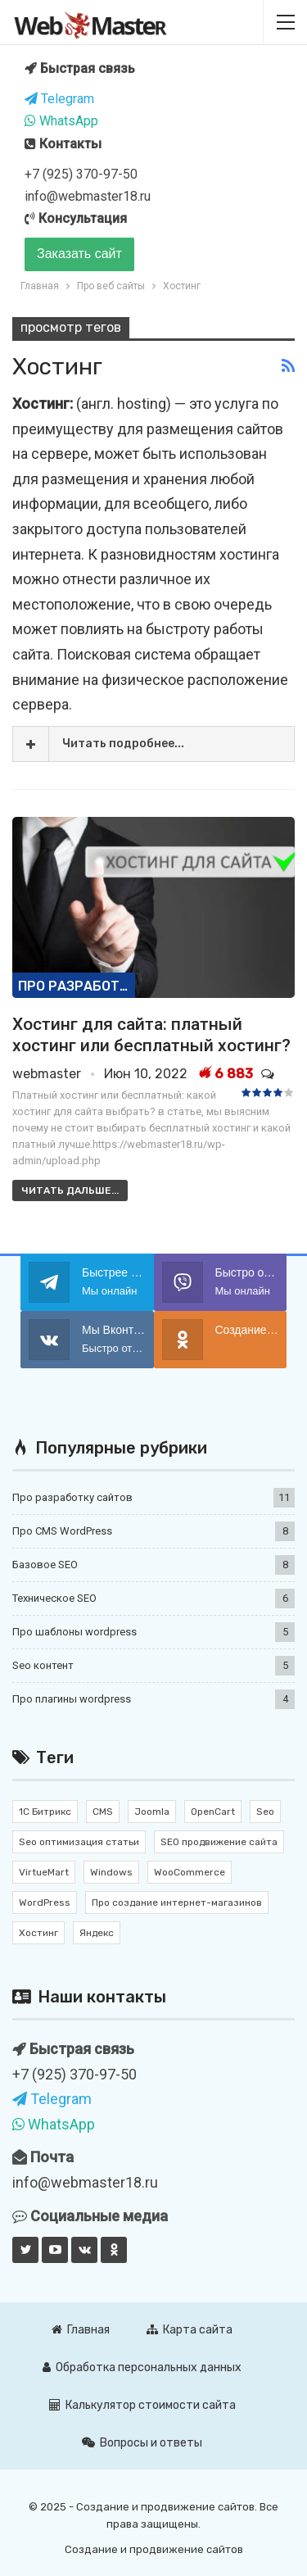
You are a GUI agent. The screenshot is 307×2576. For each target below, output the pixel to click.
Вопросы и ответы (142, 2443)
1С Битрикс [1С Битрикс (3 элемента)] (45, 1811)
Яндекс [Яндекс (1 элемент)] (96, 1933)
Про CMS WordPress (62, 1531)
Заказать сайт (79, 254)
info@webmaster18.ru (88, 196)
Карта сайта (190, 2330)
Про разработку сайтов (76, 986)
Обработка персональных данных (142, 2367)
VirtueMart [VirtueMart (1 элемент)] (44, 1872)
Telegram (59, 99)
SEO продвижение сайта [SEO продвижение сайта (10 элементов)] (219, 1842)
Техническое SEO (54, 1598)
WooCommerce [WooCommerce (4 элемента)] (189, 1872)
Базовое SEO (45, 1564)
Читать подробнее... (123, 744)
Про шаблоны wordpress (74, 1632)
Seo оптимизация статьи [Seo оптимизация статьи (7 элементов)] (79, 1842)
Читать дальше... (70, 1190)
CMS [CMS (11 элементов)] (103, 1811)
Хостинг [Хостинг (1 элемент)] (38, 1933)
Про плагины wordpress (71, 1699)
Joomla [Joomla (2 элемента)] (151, 1811)
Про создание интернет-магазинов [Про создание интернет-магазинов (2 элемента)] (177, 1902)
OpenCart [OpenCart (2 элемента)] (213, 1811)
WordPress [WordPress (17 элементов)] (44, 1902)
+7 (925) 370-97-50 (81, 174)
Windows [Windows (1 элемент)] (111, 1872)
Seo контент (43, 1665)
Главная (81, 2330)
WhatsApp (61, 121)
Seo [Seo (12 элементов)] (265, 1811)
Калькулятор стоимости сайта (142, 2405)
